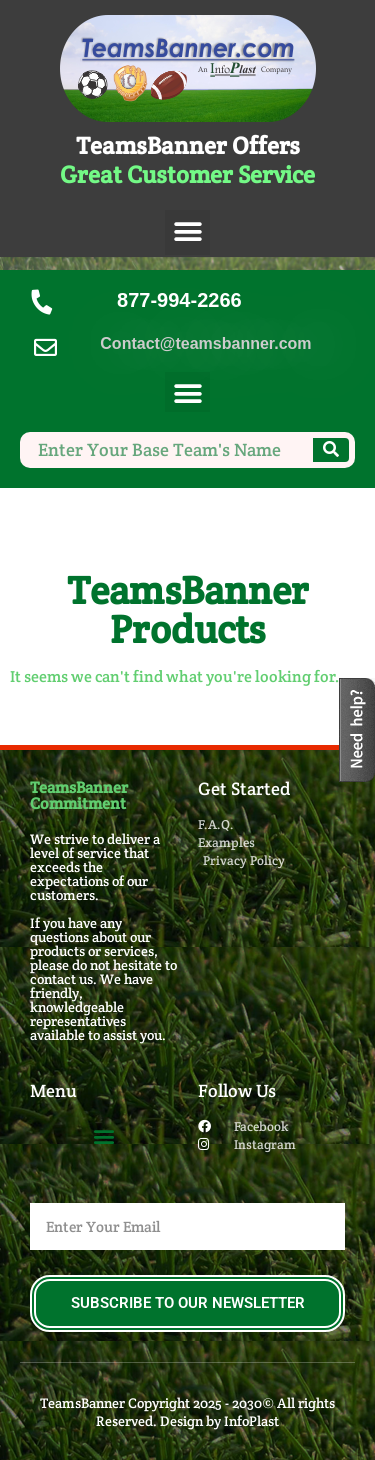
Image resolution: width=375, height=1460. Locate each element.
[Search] (331, 450)
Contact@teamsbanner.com (205, 343)
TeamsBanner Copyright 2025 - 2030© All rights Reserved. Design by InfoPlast (187, 1412)
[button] (187, 232)
